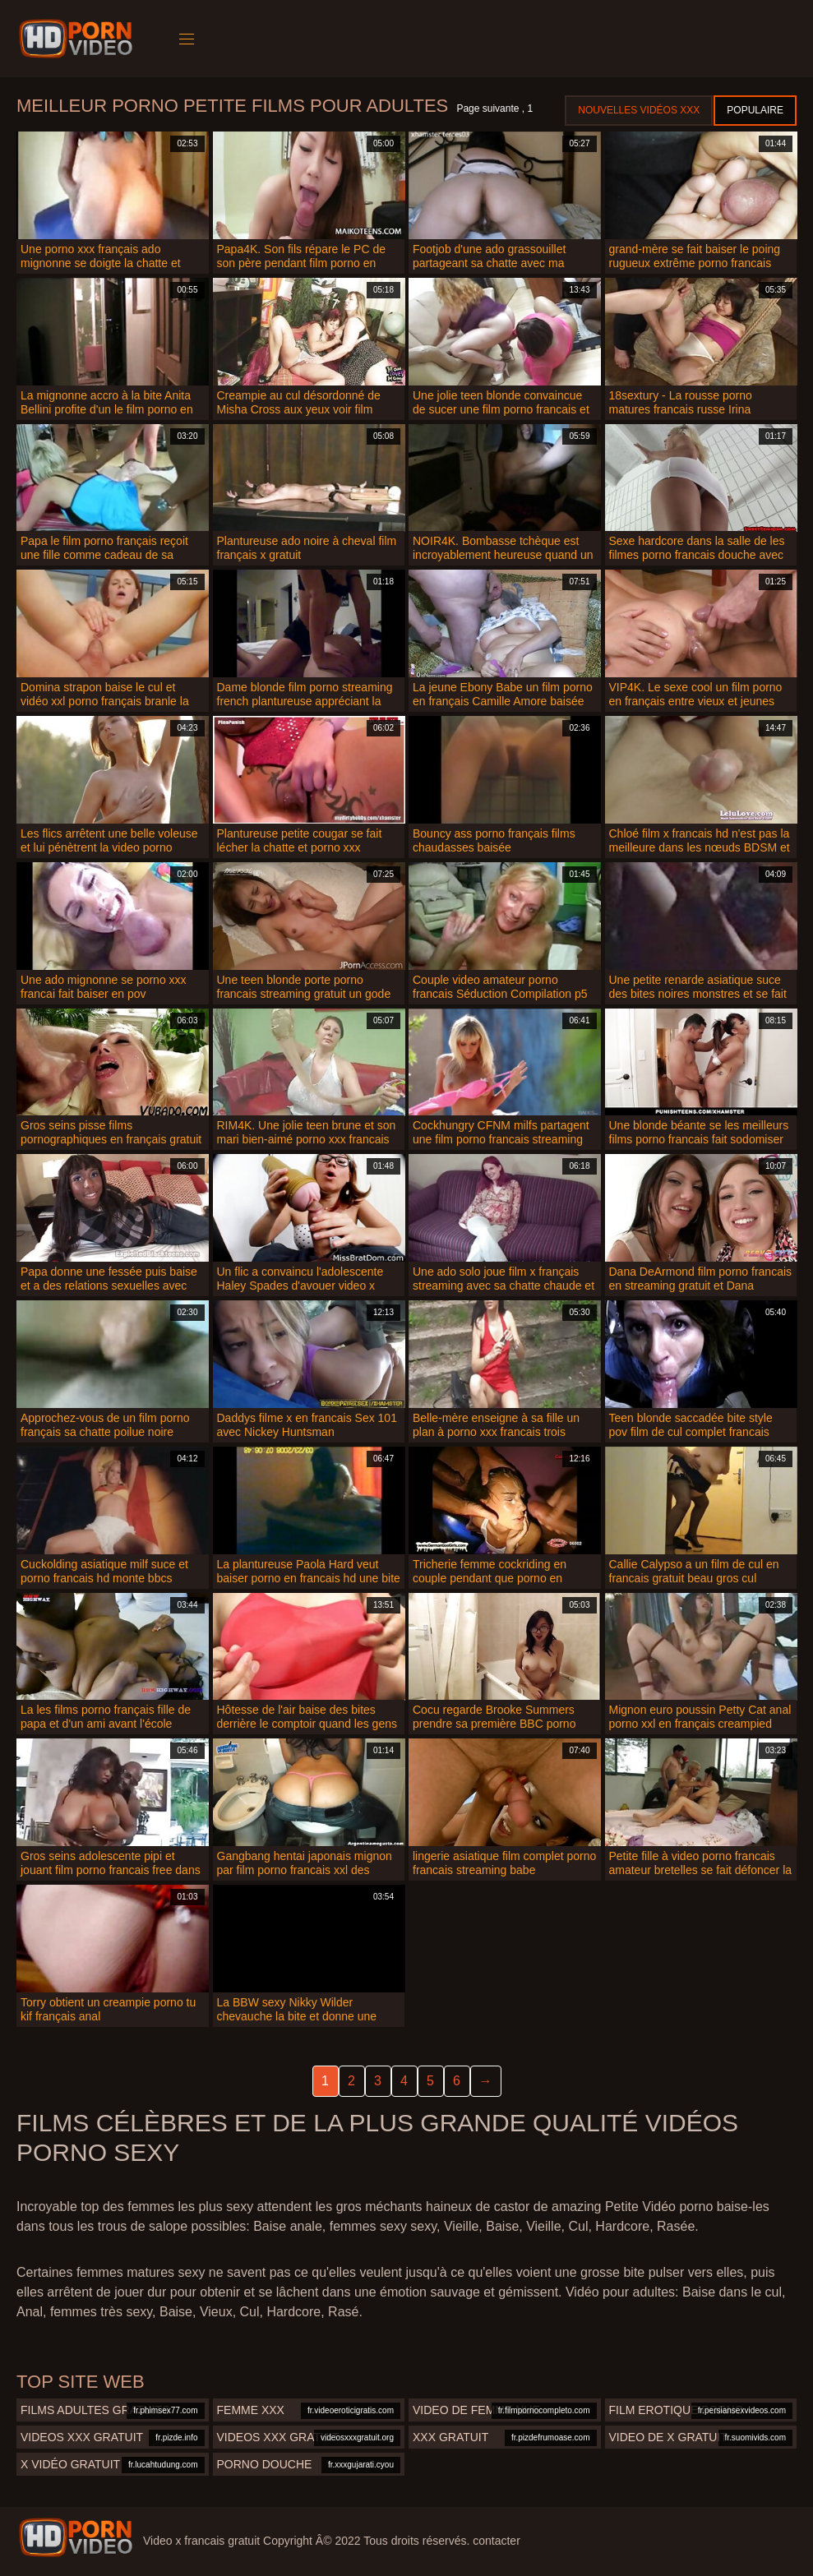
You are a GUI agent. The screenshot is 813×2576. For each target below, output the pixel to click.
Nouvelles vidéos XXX (639, 110)
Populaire (755, 110)
